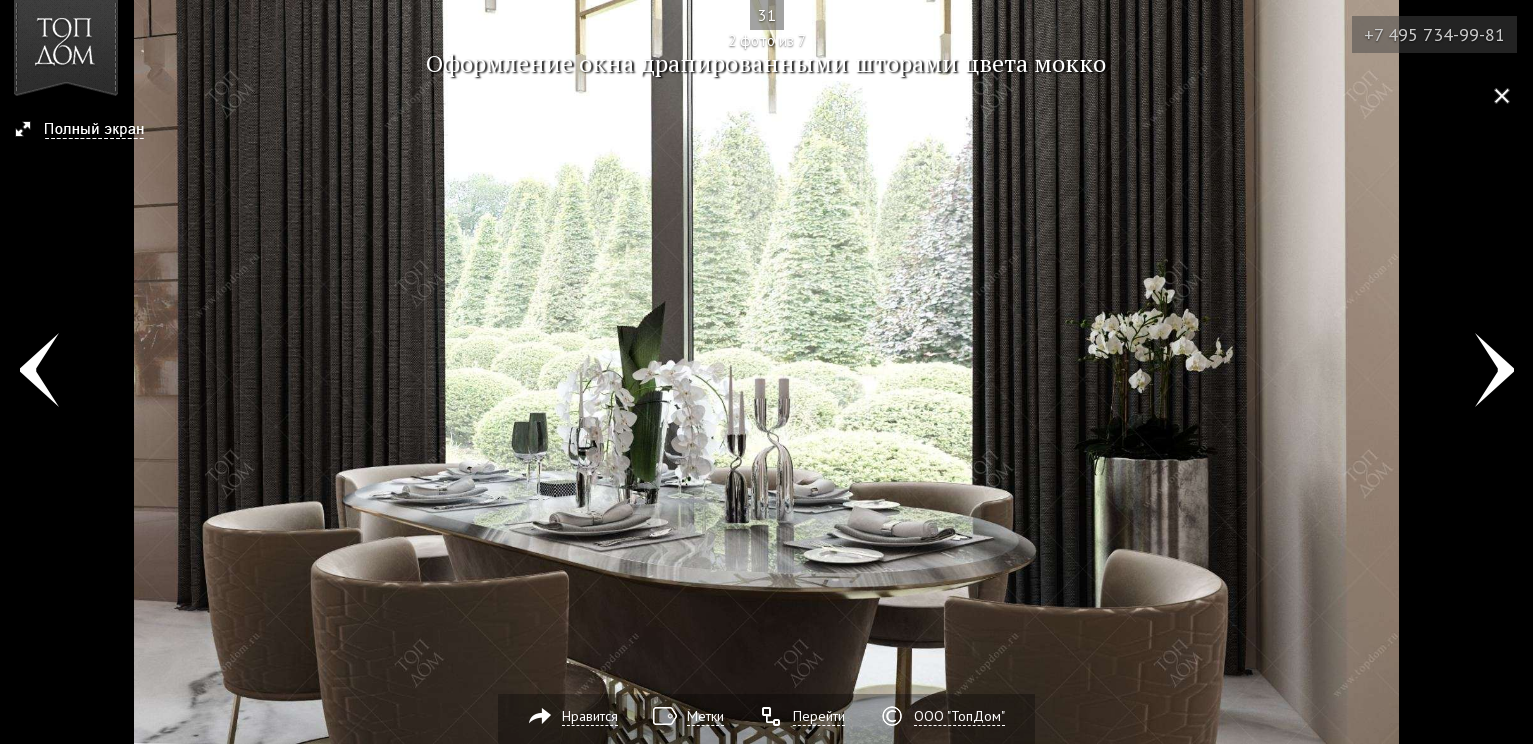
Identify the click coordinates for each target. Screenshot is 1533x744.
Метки (705, 716)
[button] (88, 131)
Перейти (819, 716)
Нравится (590, 716)
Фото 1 (38, 372)
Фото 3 (1494, 372)
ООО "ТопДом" (959, 716)
